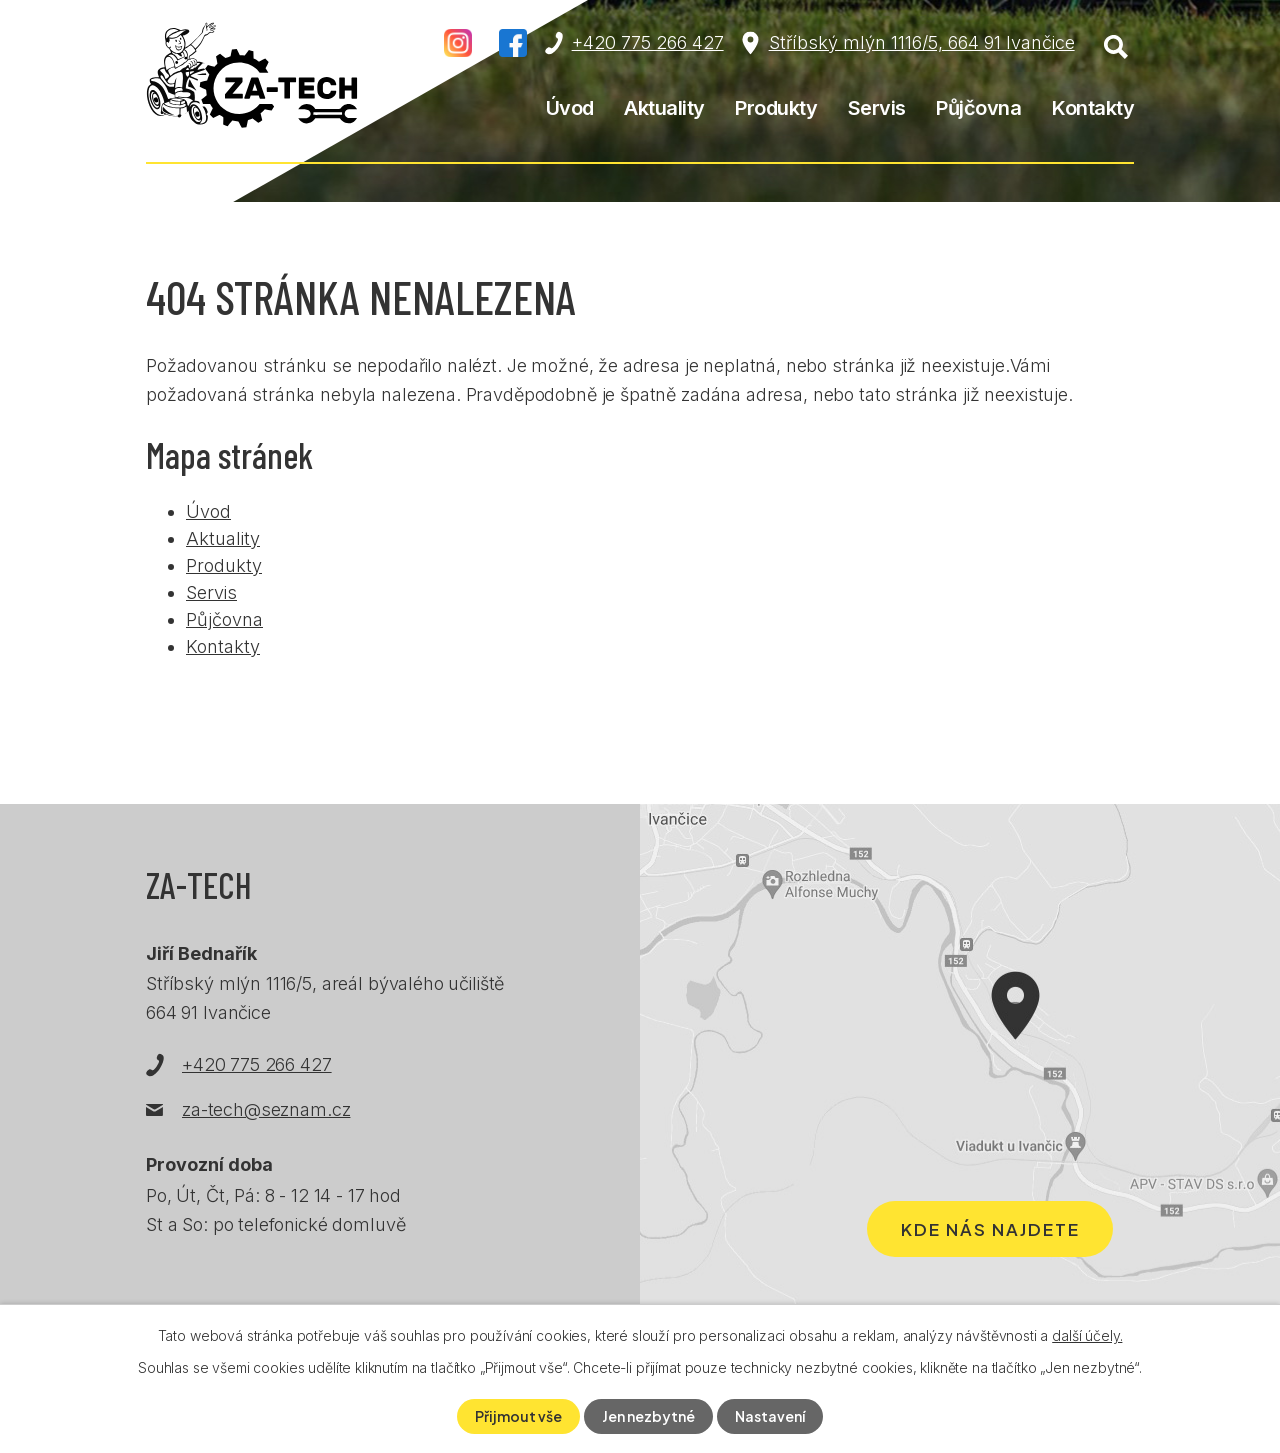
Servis (877, 108)
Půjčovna (978, 108)
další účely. (1087, 1335)
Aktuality (664, 108)
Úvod (570, 108)
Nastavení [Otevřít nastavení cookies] (770, 1416)
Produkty (776, 108)
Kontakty (1093, 108)
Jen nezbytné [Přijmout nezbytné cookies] (648, 1416)
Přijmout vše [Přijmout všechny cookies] (518, 1416)
